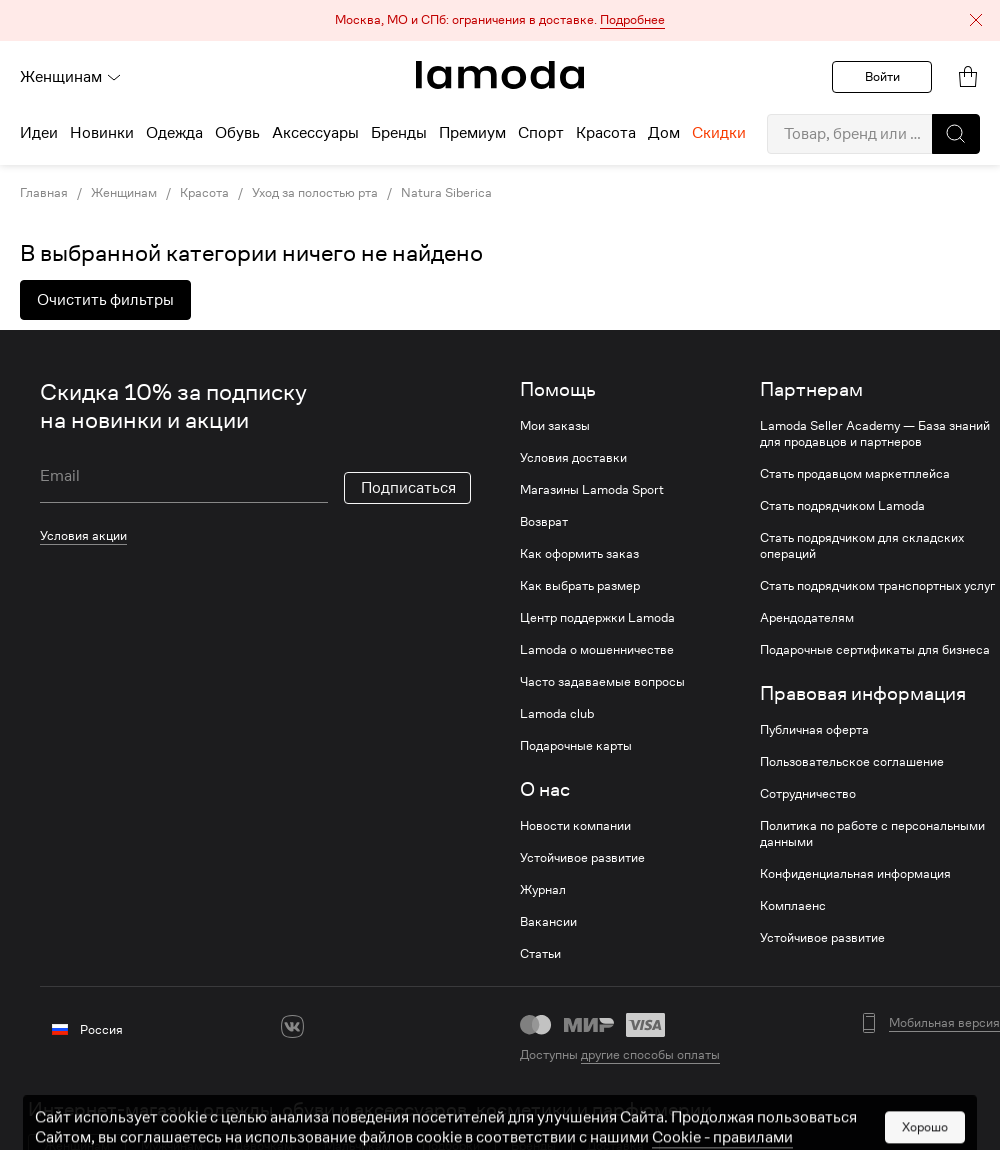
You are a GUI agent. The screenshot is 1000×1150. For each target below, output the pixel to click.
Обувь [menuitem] (237, 133)
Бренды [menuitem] (399, 133)
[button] (500, 20)
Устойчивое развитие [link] (582, 858)
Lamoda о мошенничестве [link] (597, 650)
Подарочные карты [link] (576, 746)
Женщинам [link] (124, 193)
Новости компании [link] (575, 826)
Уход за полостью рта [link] (315, 193)
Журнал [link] (543, 890)
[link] (500, 75)
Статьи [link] (540, 954)
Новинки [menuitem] (102, 133)
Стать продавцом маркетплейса (855, 474)
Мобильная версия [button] (944, 1023)
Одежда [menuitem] (174, 133)
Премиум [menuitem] (472, 133)
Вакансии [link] (548, 922)
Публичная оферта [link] (814, 730)
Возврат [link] (544, 522)
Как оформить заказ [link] (579, 554)
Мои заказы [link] (555, 426)
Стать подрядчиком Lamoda (842, 506)
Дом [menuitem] (664, 133)
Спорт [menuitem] (541, 133)
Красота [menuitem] (606, 133)
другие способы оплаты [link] (650, 1054)
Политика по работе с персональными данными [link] (872, 834)
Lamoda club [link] (557, 714)
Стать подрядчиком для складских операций (862, 546)
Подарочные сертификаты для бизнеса (875, 650)
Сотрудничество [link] (808, 794)
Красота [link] (204, 193)
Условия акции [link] (83, 535)
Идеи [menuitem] (39, 133)
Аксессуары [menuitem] (315, 133)
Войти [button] (882, 76)
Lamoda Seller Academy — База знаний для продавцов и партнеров (875, 434)
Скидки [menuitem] (719, 133)
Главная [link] (44, 193)
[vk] (292, 1026)
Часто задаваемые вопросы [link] (602, 682)
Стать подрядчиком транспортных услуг (877, 586)
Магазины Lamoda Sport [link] (592, 490)
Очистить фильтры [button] (105, 300)
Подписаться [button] (408, 488)
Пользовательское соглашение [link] (852, 762)
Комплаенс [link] (793, 906)
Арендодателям (807, 618)
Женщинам (71, 77)
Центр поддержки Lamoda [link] (597, 618)
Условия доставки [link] (573, 458)
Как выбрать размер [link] (580, 586)
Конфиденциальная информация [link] (855, 874)
